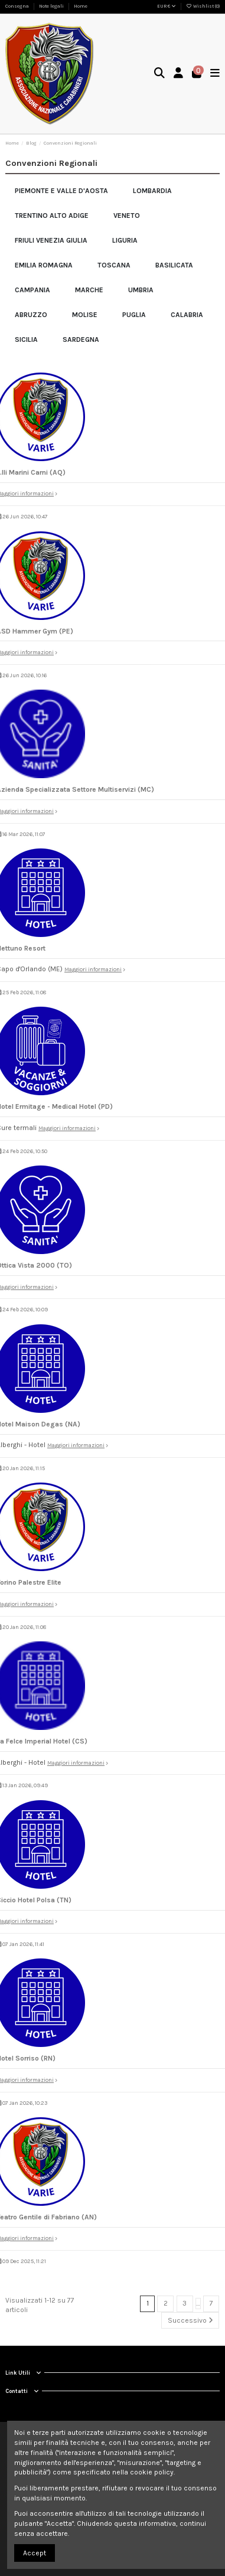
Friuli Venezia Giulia (51, 240)
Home (80, 6)
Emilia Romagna (44, 265)
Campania (32, 290)
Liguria (125, 240)
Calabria (187, 315)
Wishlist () (203, 6)
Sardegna (81, 339)
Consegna (17, 6)
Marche (89, 290)
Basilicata (174, 265)
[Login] (178, 74)
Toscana (114, 265)
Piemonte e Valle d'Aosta (61, 191)
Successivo (190, 2320)
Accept (34, 2553)
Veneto (126, 215)
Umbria (141, 290)
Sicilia (26, 339)
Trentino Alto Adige (52, 215)
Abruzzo (31, 315)
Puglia (134, 315)
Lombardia (152, 191)
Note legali (52, 6)
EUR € (166, 6)
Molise (84, 315)
